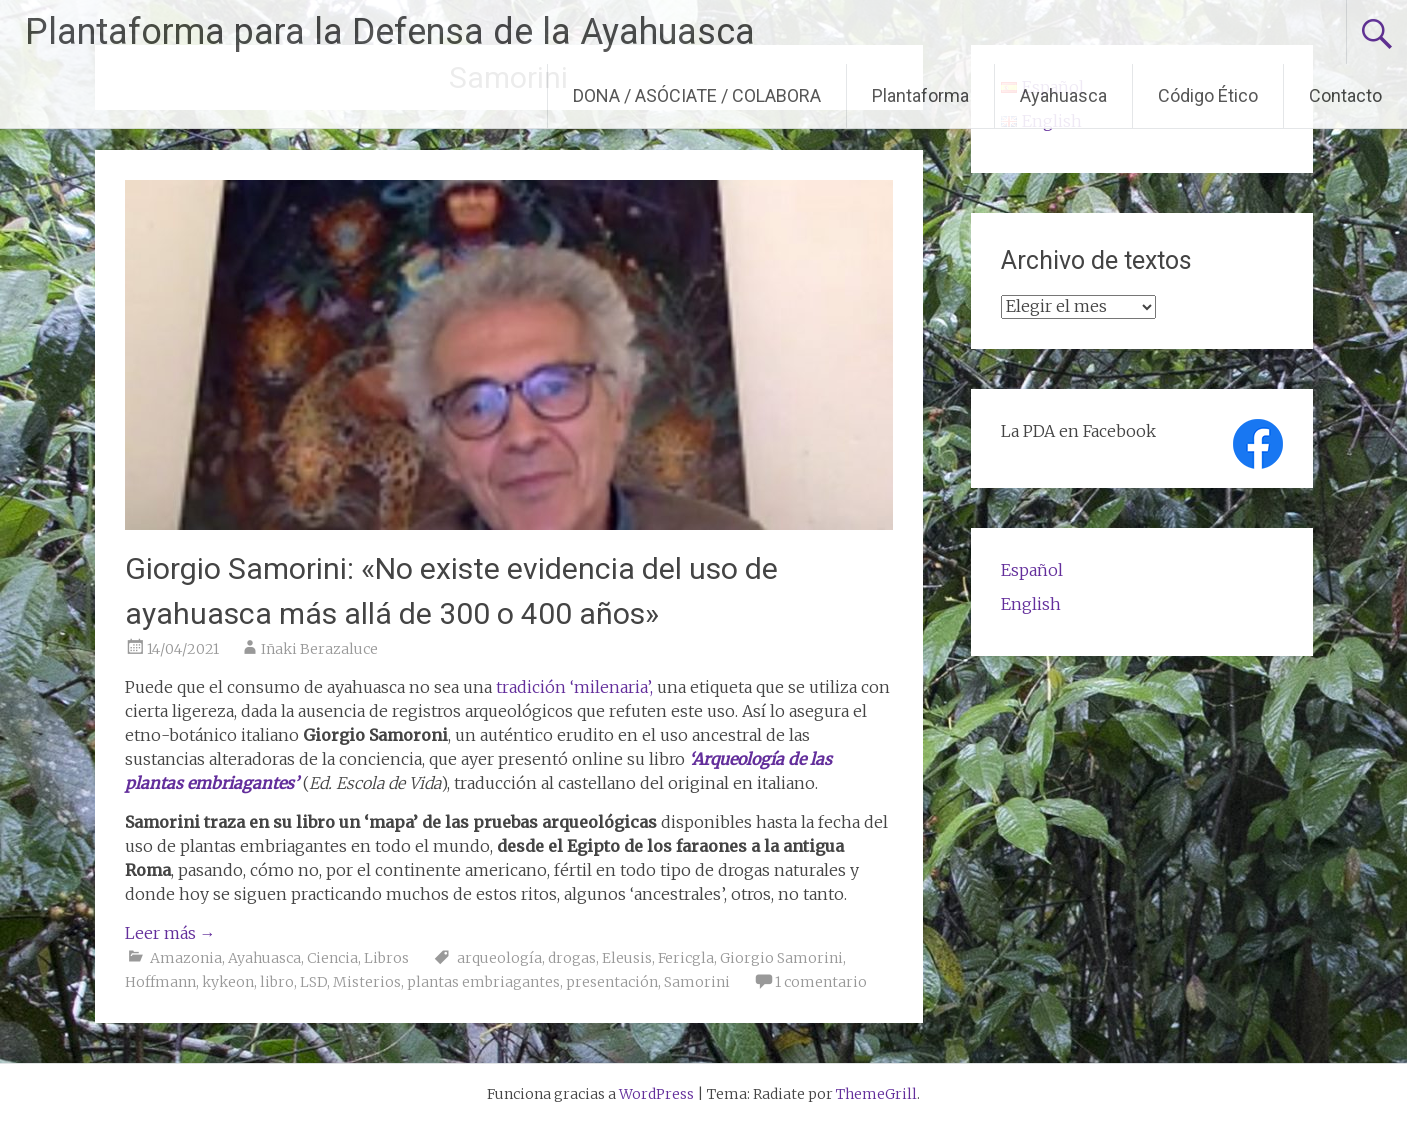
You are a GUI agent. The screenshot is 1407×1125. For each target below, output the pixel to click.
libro (277, 982)
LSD (313, 982)
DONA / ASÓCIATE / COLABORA (697, 95)
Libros (386, 958)
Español (1032, 570)
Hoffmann (160, 982)
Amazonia (186, 958)
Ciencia (332, 958)
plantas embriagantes (483, 982)
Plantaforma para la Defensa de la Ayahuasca (390, 32)
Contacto (1345, 95)
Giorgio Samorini (781, 958)
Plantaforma (920, 95)
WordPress (656, 1094)
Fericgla (686, 958)
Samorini (697, 982)
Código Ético (1208, 95)
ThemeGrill (876, 1094)
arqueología (499, 958)
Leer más (170, 933)
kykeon (228, 982)
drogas (572, 958)
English (1031, 604)
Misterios (367, 982)
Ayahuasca (1063, 95)
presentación (612, 982)
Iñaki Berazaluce (319, 649)
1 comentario (821, 982)
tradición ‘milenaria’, (572, 687)
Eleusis (627, 958)
